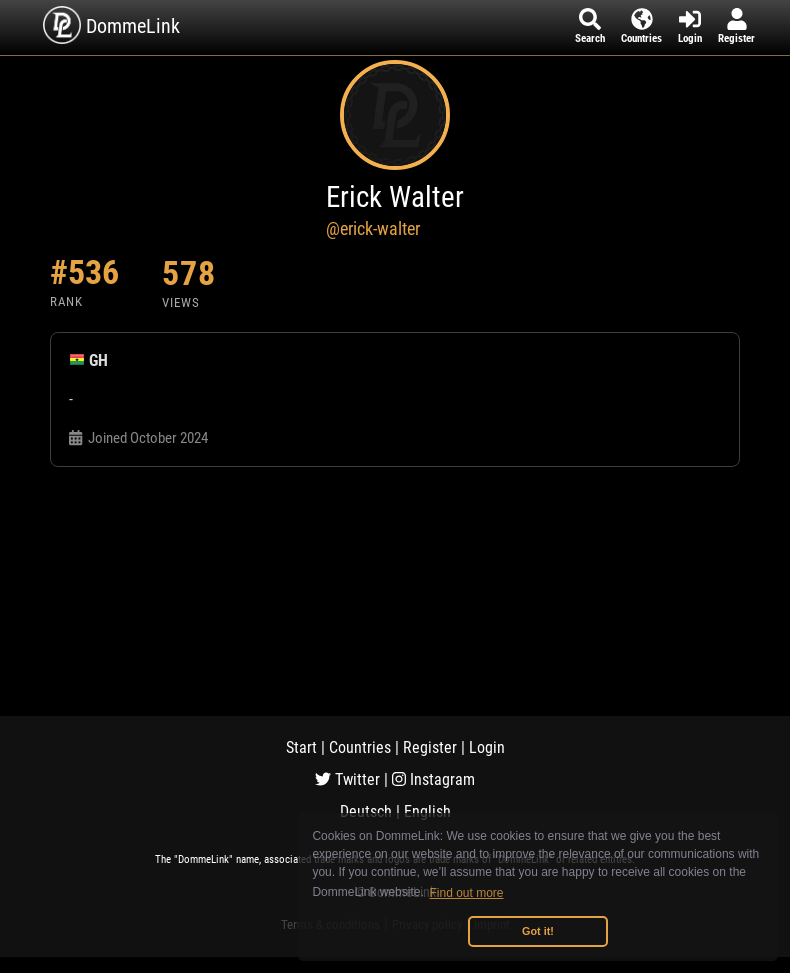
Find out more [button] (467, 893)
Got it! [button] (538, 931)
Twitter (347, 779)
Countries (360, 747)
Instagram (433, 779)
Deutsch (366, 811)
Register (430, 747)
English (427, 811)
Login (487, 747)
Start (301, 747)
